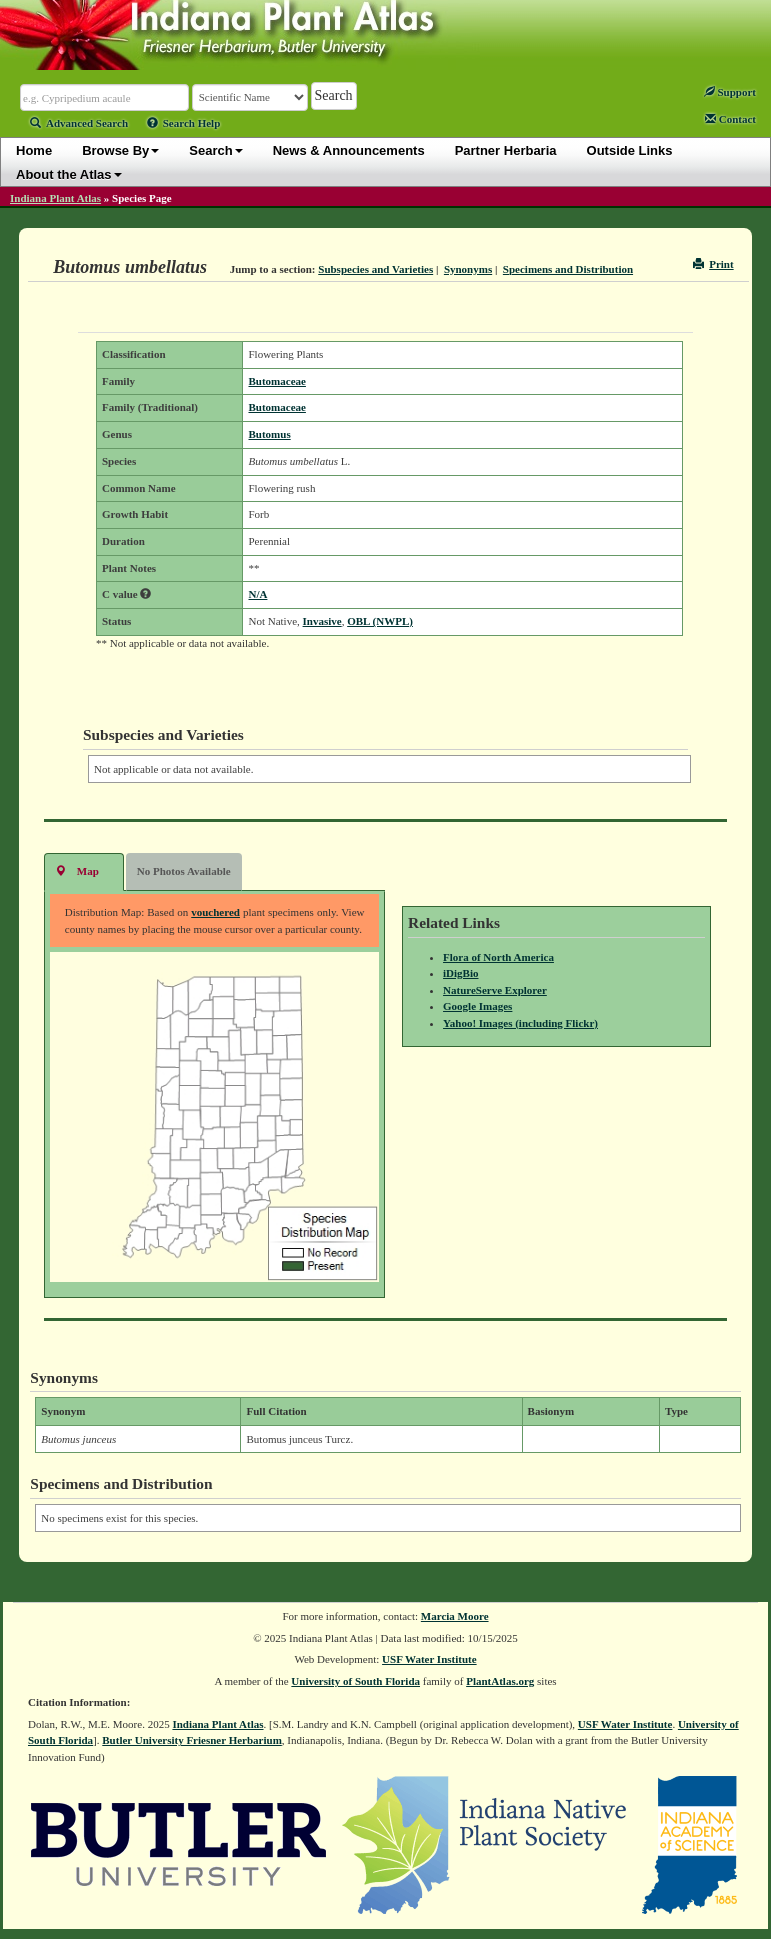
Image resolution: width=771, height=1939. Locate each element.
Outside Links (630, 150)
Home (34, 150)
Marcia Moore (455, 1616)
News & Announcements (349, 150)
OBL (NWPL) (380, 621)
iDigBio (460, 973)
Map (77, 870)
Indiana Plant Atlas (55, 198)
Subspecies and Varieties (375, 269)
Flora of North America (498, 957)
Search (215, 150)
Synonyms (468, 269)
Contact (730, 119)
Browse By (120, 150)
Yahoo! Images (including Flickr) (520, 1023)
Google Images (477, 1006)
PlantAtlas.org (500, 1681)
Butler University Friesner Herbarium (192, 1740)
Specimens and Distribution (568, 269)
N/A (257, 594)
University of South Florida (355, 1681)
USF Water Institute (429, 1659)
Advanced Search (79, 123)
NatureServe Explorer (495, 990)
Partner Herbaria (506, 150)
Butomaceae (276, 381)
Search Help (184, 123)
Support (730, 92)
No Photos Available (184, 871)
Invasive (322, 621)
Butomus (269, 434)
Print (713, 264)
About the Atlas (69, 174)
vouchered (215, 912)
